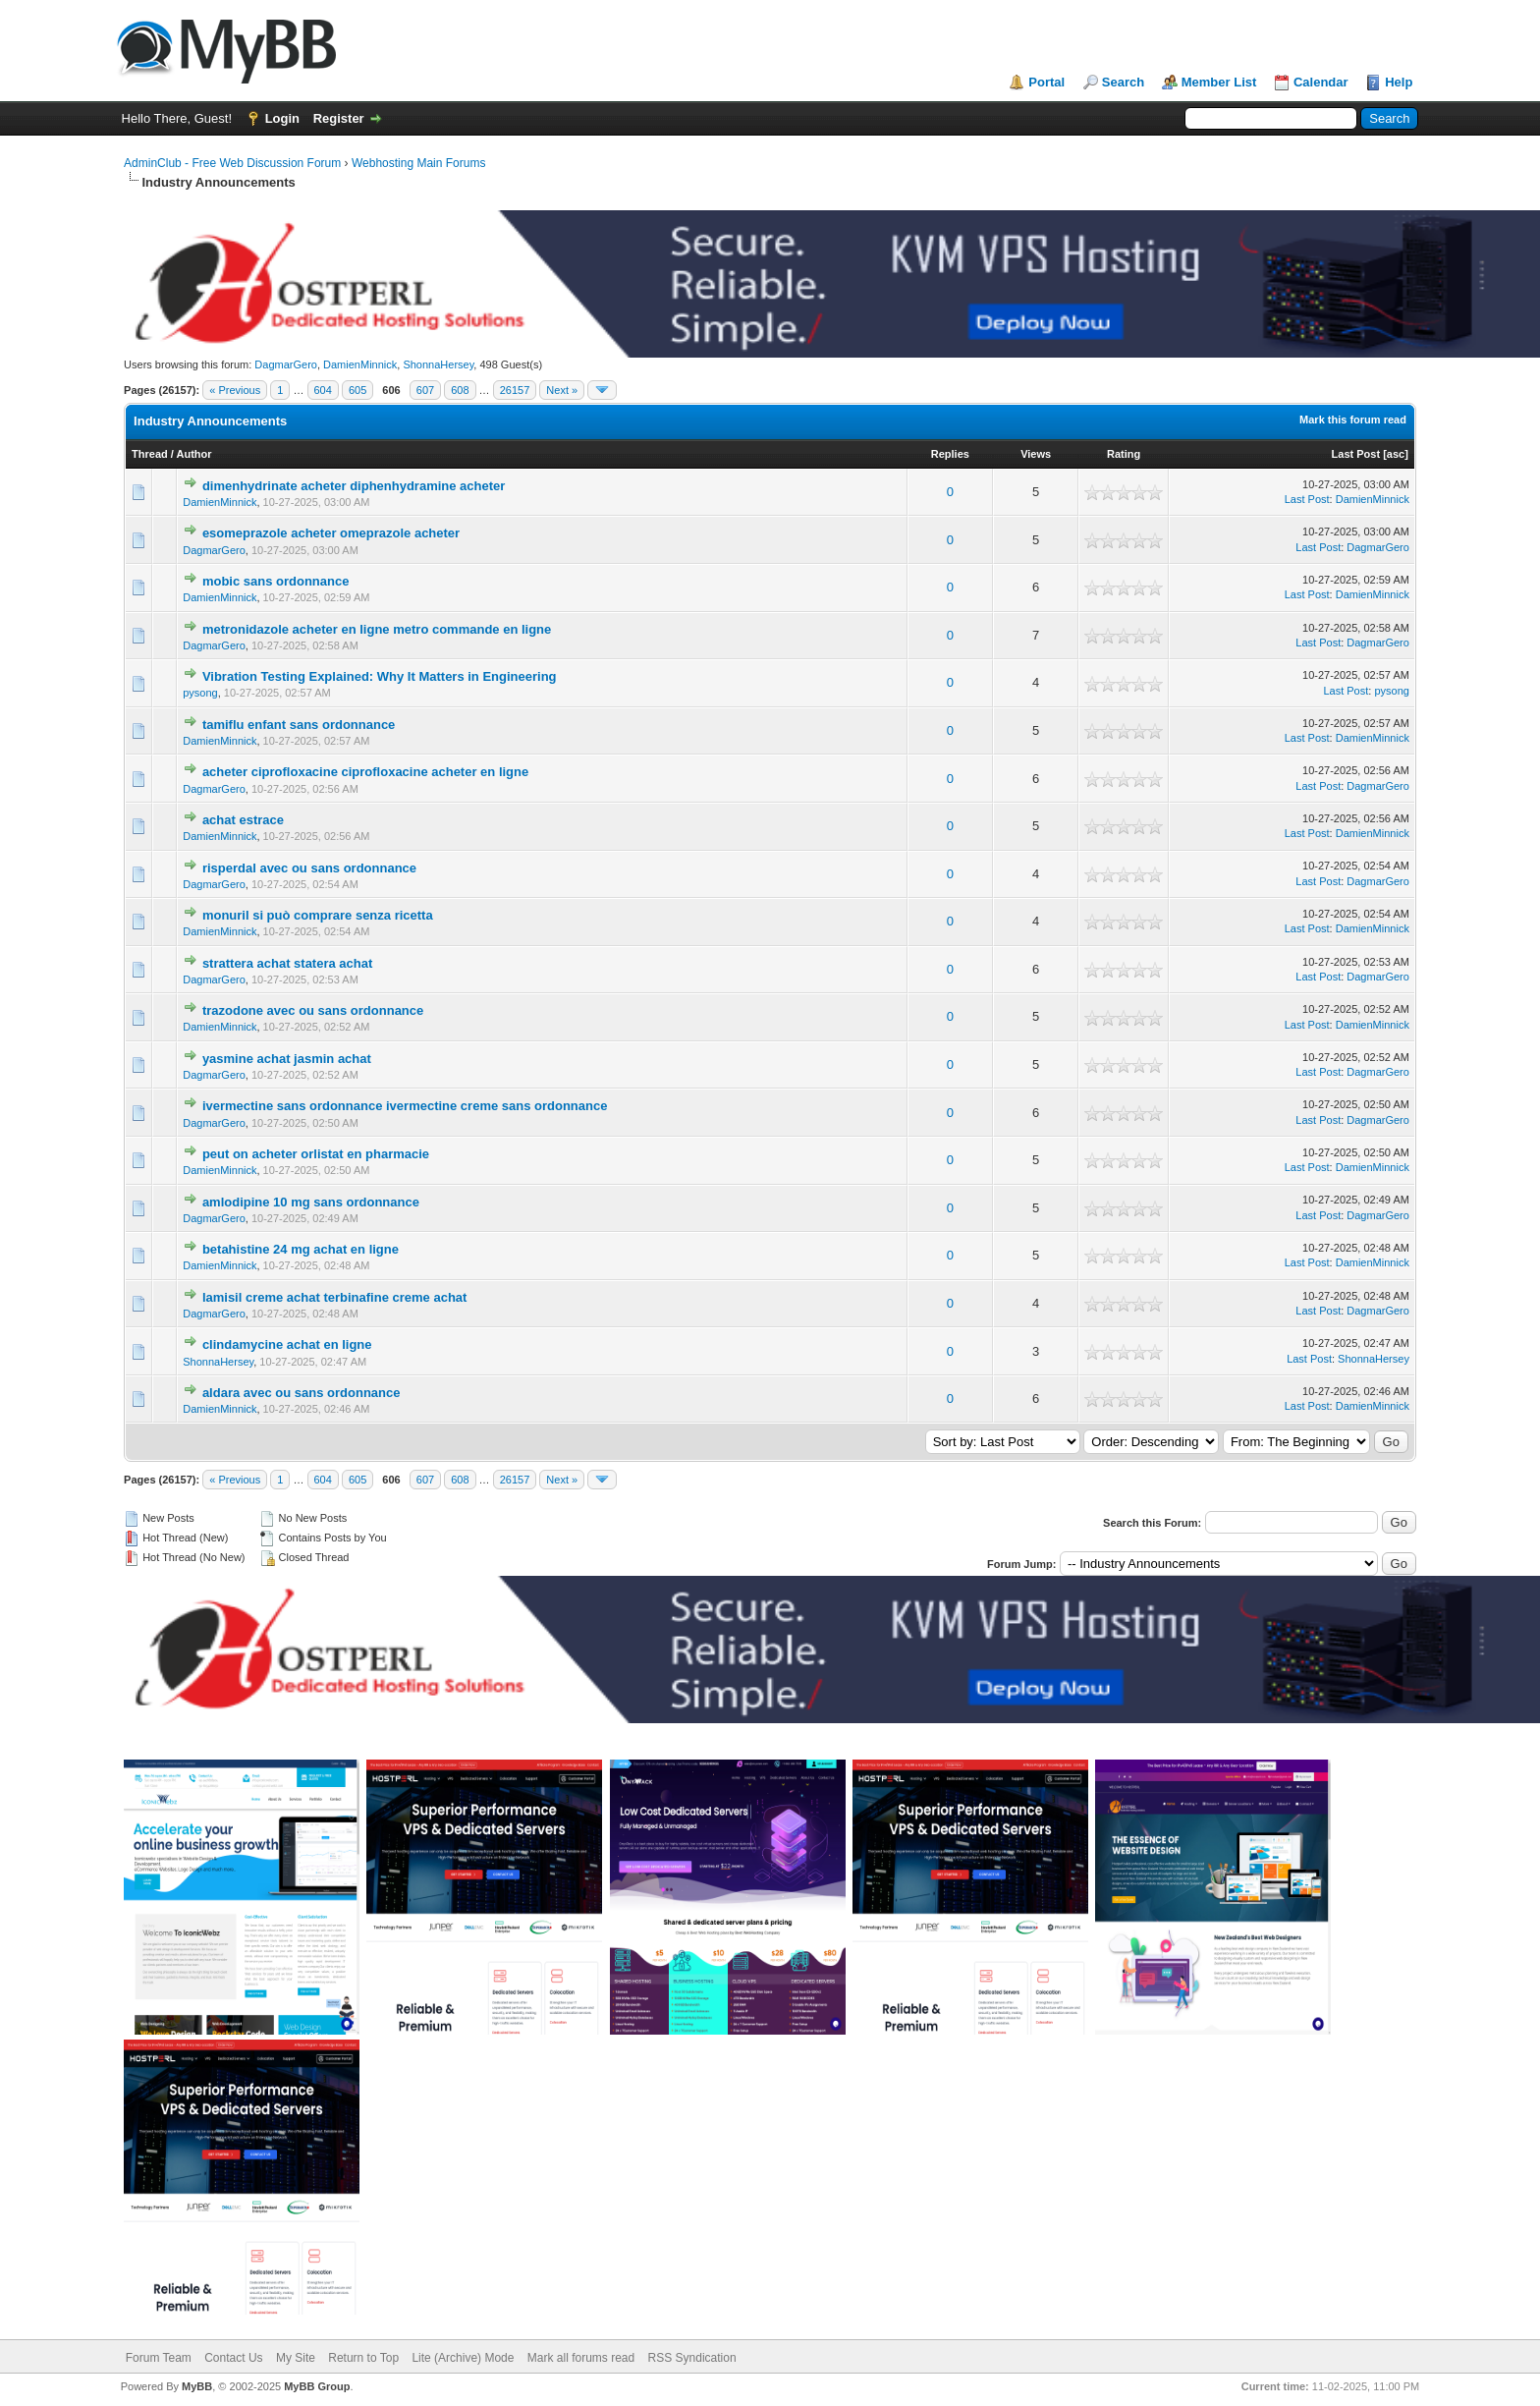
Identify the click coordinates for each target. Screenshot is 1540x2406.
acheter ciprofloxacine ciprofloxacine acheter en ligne (365, 771)
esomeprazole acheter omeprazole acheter (331, 533)
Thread (150, 454)
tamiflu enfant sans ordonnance (298, 724)
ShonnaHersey (438, 364)
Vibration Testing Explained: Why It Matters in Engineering (379, 676)
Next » (562, 390)
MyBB (197, 2386)
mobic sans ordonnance (276, 581)
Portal (1046, 82)
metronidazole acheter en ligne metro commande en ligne (376, 629)
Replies (950, 454)
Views (1035, 454)
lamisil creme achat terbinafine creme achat (335, 1297)
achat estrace (243, 819)
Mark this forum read (1352, 419)
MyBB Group (317, 2386)
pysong (200, 693)
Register (338, 118)
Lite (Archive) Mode (463, 2358)
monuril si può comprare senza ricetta (317, 915)
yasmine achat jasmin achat (286, 1058)
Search (1123, 82)
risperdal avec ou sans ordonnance (309, 868)
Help (1398, 82)
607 (425, 390)
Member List (1219, 82)
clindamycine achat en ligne (287, 1344)
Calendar (1320, 82)
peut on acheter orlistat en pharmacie (315, 1154)
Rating (1123, 454)
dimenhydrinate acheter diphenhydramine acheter (353, 485)
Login (282, 118)
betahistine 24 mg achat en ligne (300, 1249)
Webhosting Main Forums (419, 163)
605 (357, 390)
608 (459, 390)
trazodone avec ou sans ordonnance (312, 1010)
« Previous (234, 390)
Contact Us (233, 2358)
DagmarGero (285, 364)
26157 (515, 390)
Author (194, 454)
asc (1395, 454)
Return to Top (363, 2358)
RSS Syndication (692, 2358)
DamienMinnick (360, 364)
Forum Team (159, 2358)
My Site (295, 2358)
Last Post (1356, 454)
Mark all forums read (580, 2358)
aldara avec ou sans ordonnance (301, 1392)
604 (323, 390)
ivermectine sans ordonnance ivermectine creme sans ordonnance (405, 1105)
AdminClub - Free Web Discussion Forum (232, 163)
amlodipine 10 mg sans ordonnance (310, 1202)
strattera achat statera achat (287, 963)
